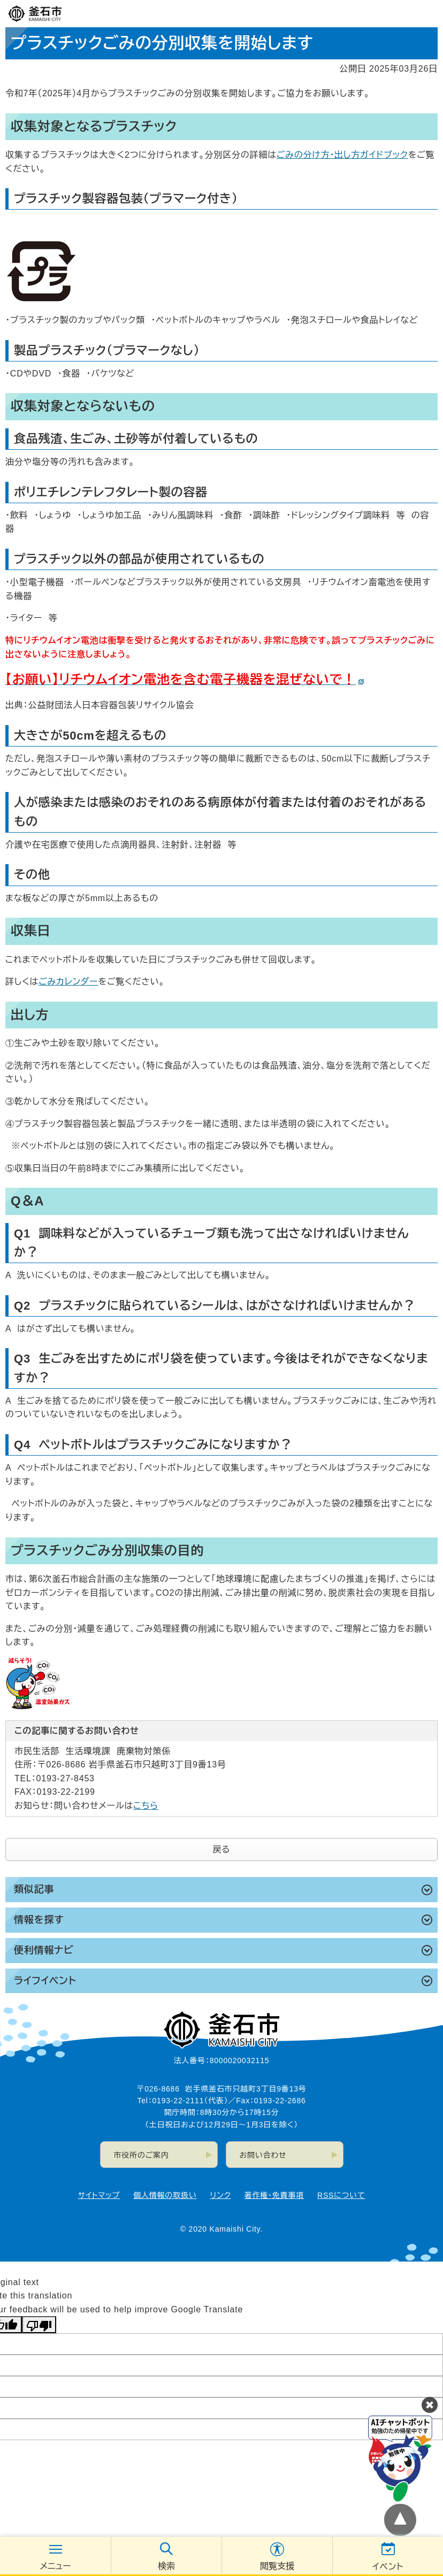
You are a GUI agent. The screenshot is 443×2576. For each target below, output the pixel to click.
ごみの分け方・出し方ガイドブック (342, 154)
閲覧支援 (277, 2566)
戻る (222, 1849)
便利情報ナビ (44, 1950)
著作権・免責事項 (274, 2195)
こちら (145, 1805)
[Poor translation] (39, 2324)
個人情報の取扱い (164, 2195)
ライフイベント (45, 1980)
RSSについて (341, 2195)
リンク (220, 2195)
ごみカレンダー (68, 981)
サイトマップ (99, 2195)
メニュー (55, 2566)
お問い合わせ (263, 2155)
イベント (387, 2566)
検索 (166, 2566)
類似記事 (34, 1889)
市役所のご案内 (141, 2155)
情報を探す (39, 1919)
